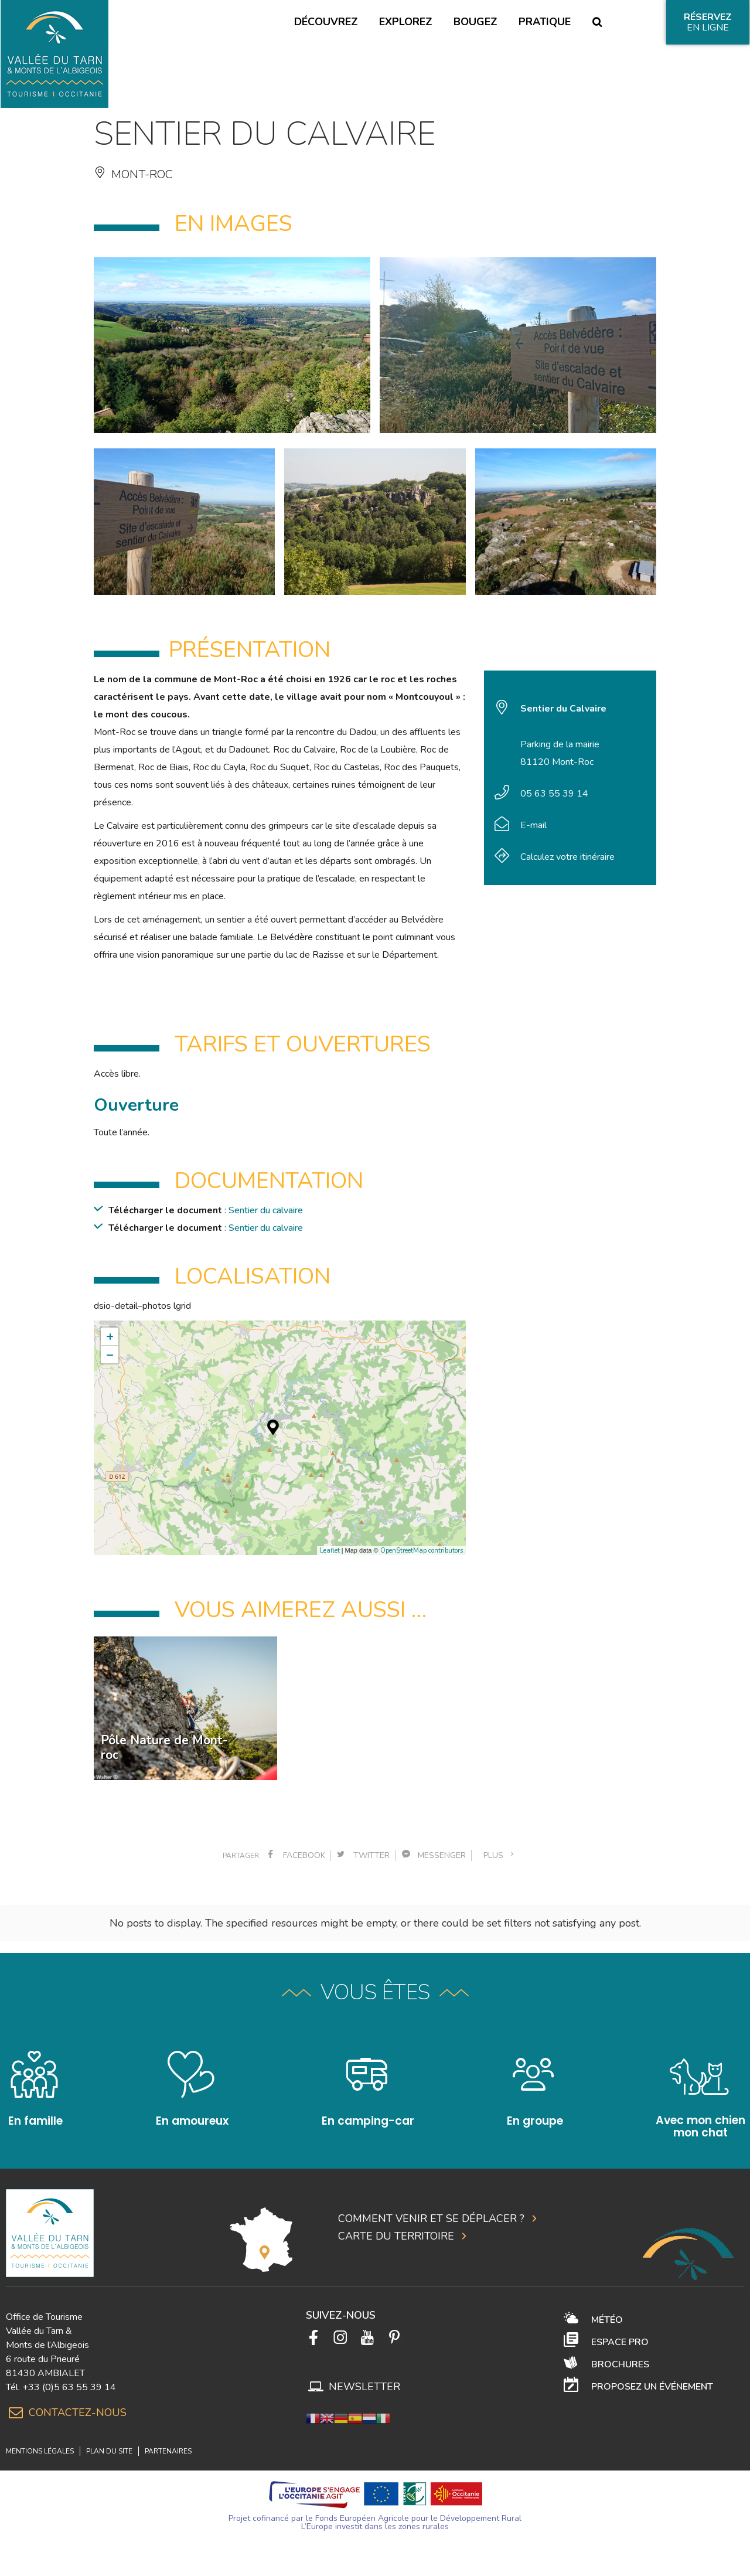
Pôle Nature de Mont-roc (164, 1747)
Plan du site (109, 2438)
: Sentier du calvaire (263, 1210)
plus (499, 1855)
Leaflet (330, 1550)
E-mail (533, 825)
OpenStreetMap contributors (421, 1550)
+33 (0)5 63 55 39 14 (69, 2374)
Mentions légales (40, 2438)
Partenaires (168, 2438)
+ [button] (110, 1336)
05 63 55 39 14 (554, 793)
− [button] (110, 1354)
